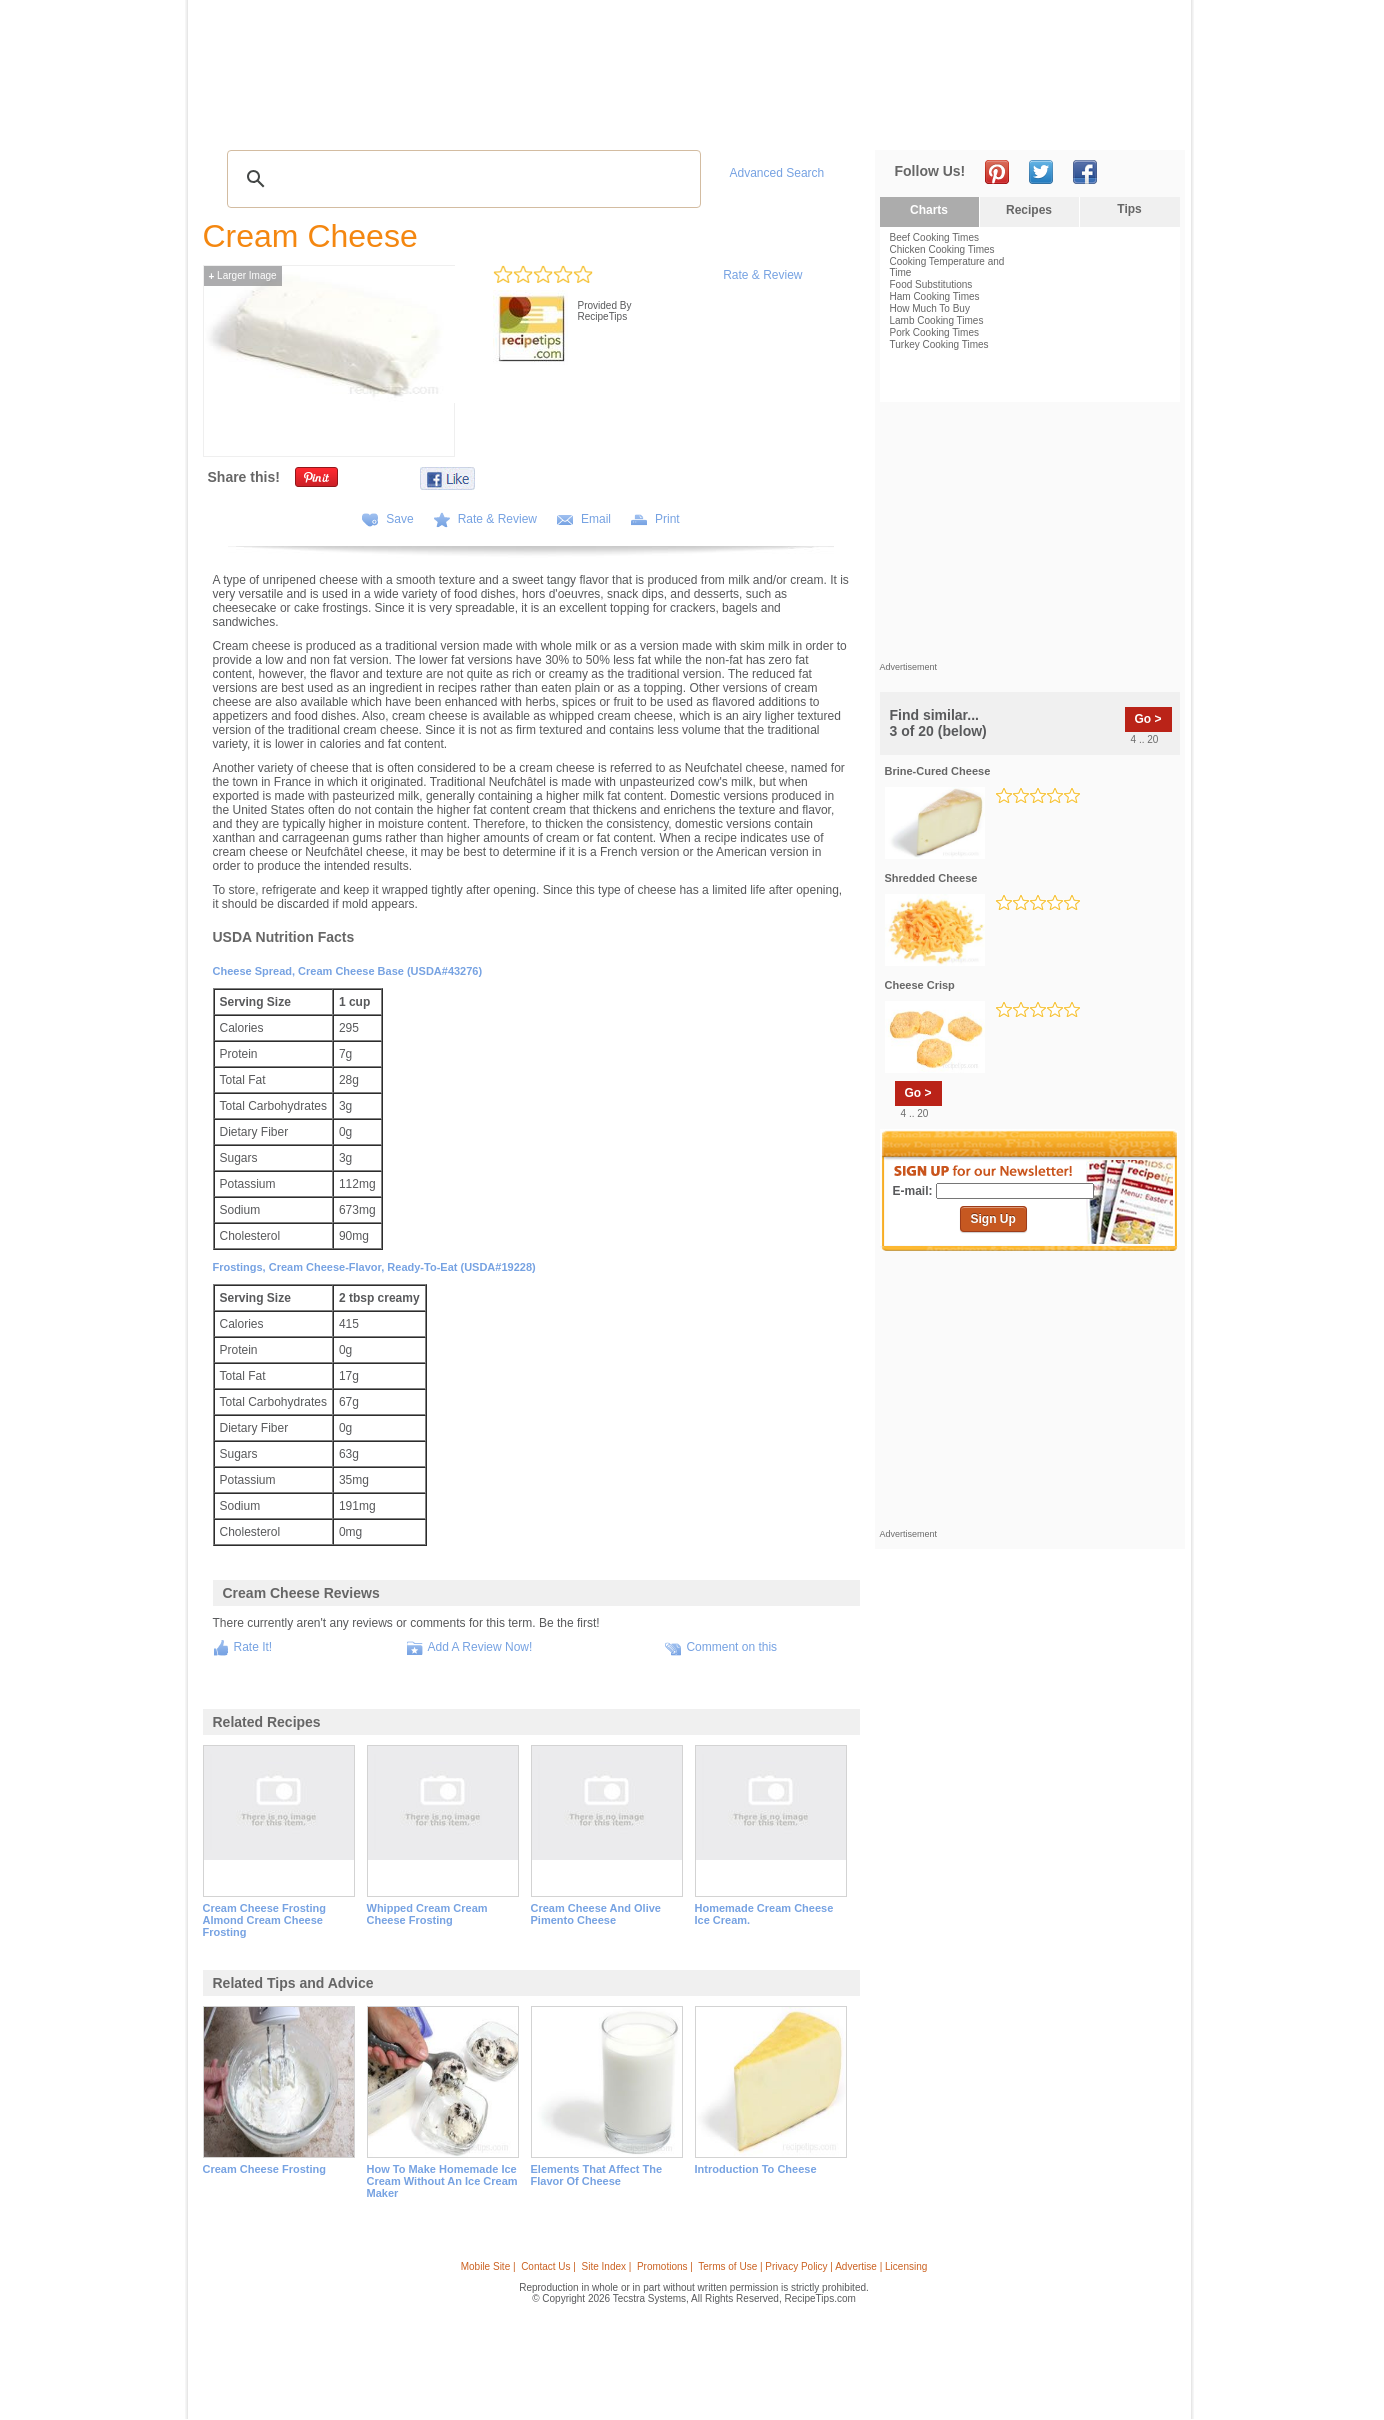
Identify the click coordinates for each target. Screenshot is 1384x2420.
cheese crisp (920, 985)
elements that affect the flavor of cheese (597, 2175)
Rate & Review (762, 275)
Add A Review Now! (480, 1647)
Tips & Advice (323, 120)
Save (399, 519)
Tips (1129, 209)
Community (563, 120)
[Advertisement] (816, 53)
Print (667, 519)
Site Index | (607, 2266)
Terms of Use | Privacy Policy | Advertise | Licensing (812, 2266)
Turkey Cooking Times (939, 344)
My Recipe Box (732, 120)
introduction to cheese (756, 2169)
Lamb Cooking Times (937, 320)
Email (596, 519)
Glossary (417, 120)
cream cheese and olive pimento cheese (596, 1914)
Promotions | (665, 2266)
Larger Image (243, 275)
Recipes (241, 120)
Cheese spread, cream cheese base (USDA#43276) (348, 971)
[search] (461, 179)
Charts (929, 210)
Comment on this (731, 1647)
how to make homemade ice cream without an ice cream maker (442, 2181)
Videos (490, 120)
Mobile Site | (488, 2266)
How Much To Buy (930, 308)
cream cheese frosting (264, 2169)
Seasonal (642, 120)
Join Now (1103, 120)
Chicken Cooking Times (942, 249)
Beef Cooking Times (935, 237)
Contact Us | (548, 2266)
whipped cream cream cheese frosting (427, 1914)
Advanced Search (777, 173)
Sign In (1147, 120)
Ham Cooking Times (935, 296)
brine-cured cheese (938, 771)
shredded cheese (931, 878)
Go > (1148, 719)
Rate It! (253, 1647)
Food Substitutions (931, 284)
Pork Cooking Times (934, 332)
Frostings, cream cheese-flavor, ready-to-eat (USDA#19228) (374, 1267)
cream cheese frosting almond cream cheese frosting (264, 1920)
